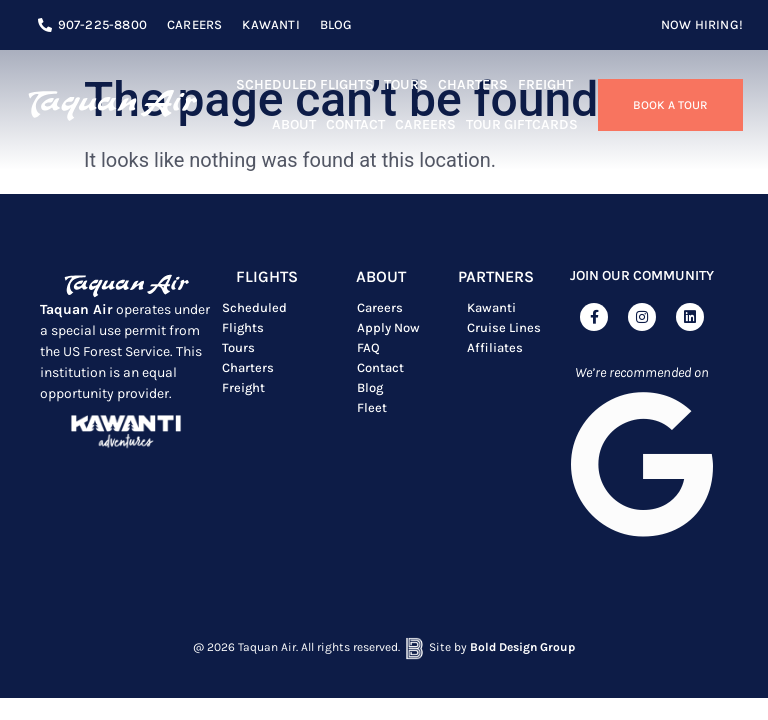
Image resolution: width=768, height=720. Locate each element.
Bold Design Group (522, 643)
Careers (425, 124)
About (294, 124)
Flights (267, 276)
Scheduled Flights (305, 84)
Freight (545, 84)
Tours (406, 84)
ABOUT (381, 276)
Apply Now (388, 327)
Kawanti (491, 307)
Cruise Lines (504, 327)
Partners (496, 276)
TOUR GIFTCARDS (522, 124)
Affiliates (495, 347)
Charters (473, 84)
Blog (370, 387)
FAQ (368, 347)
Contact (355, 124)
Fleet (372, 407)
